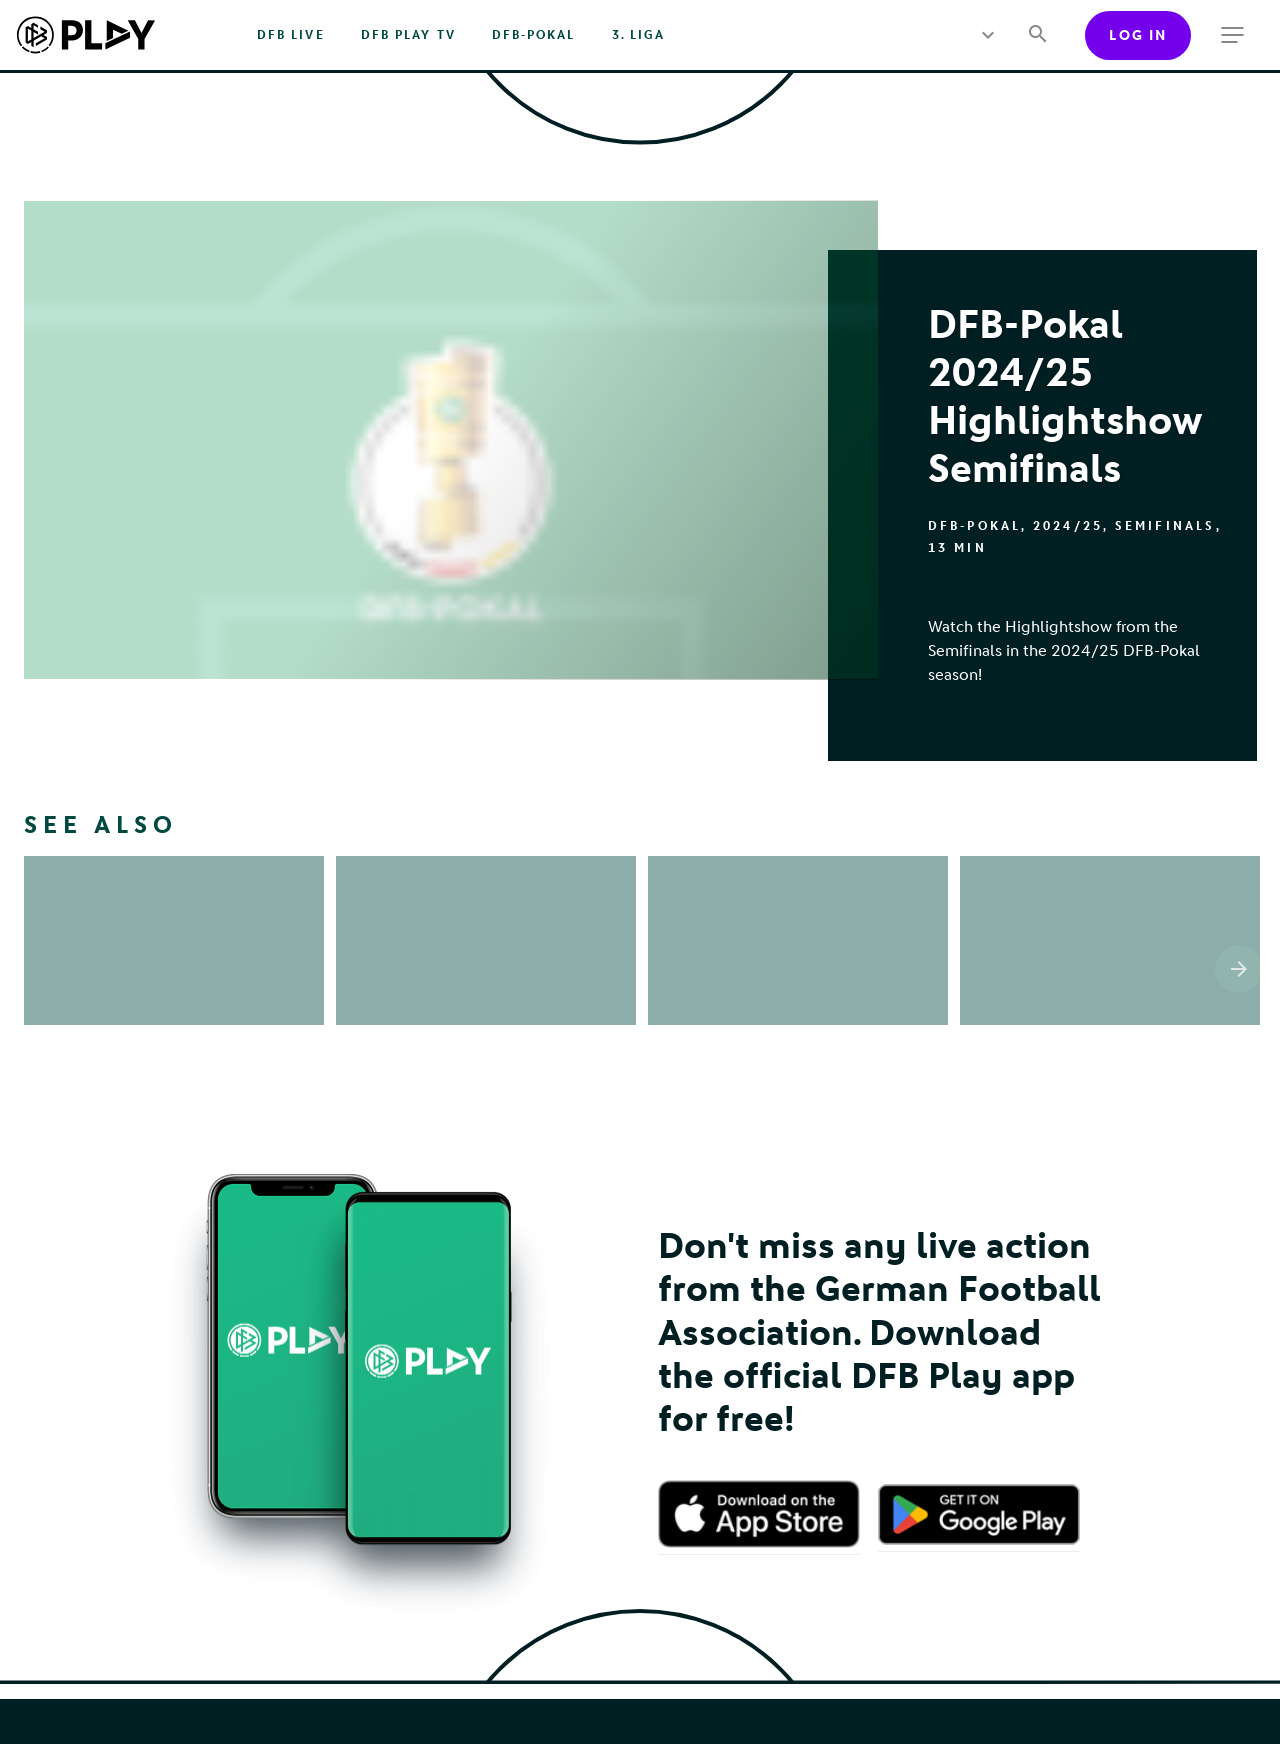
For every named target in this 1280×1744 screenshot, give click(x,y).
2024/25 (1068, 526)
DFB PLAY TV (408, 35)
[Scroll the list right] (1239, 969)
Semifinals (1165, 526)
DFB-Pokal (534, 35)
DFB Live (291, 35)
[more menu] (988, 35)
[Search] (1037, 35)
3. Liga (639, 35)
